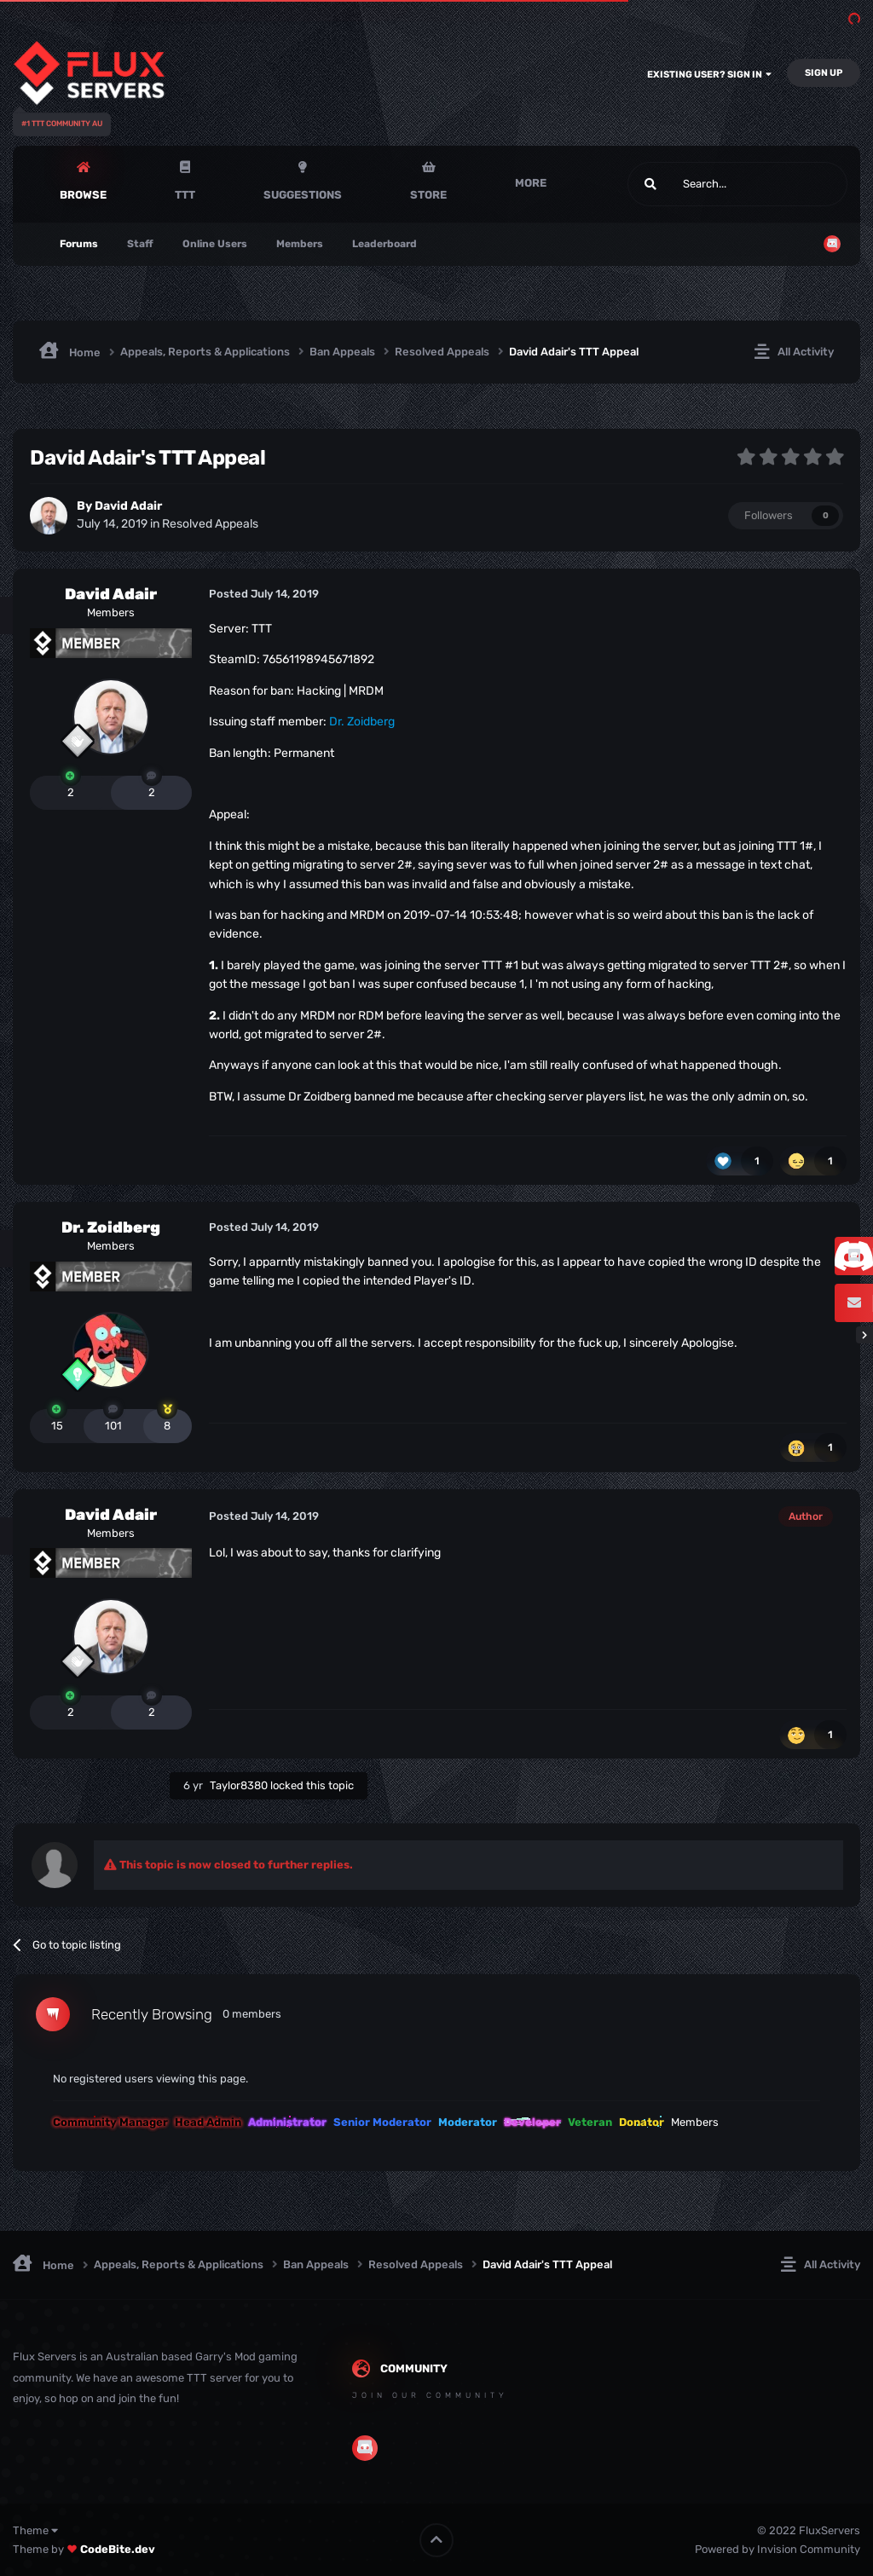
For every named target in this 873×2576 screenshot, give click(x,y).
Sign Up (823, 72)
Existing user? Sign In (709, 74)
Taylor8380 (239, 1785)
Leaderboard (384, 244)
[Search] (696, 184)
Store (428, 194)
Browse (83, 194)
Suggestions (302, 194)
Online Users (214, 244)
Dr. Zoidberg (110, 1227)
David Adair (128, 506)
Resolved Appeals (210, 524)
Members (299, 244)
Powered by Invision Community (777, 2549)
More (530, 182)
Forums (79, 244)
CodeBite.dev (117, 2549)
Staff (140, 244)
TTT (185, 194)
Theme (35, 2530)
